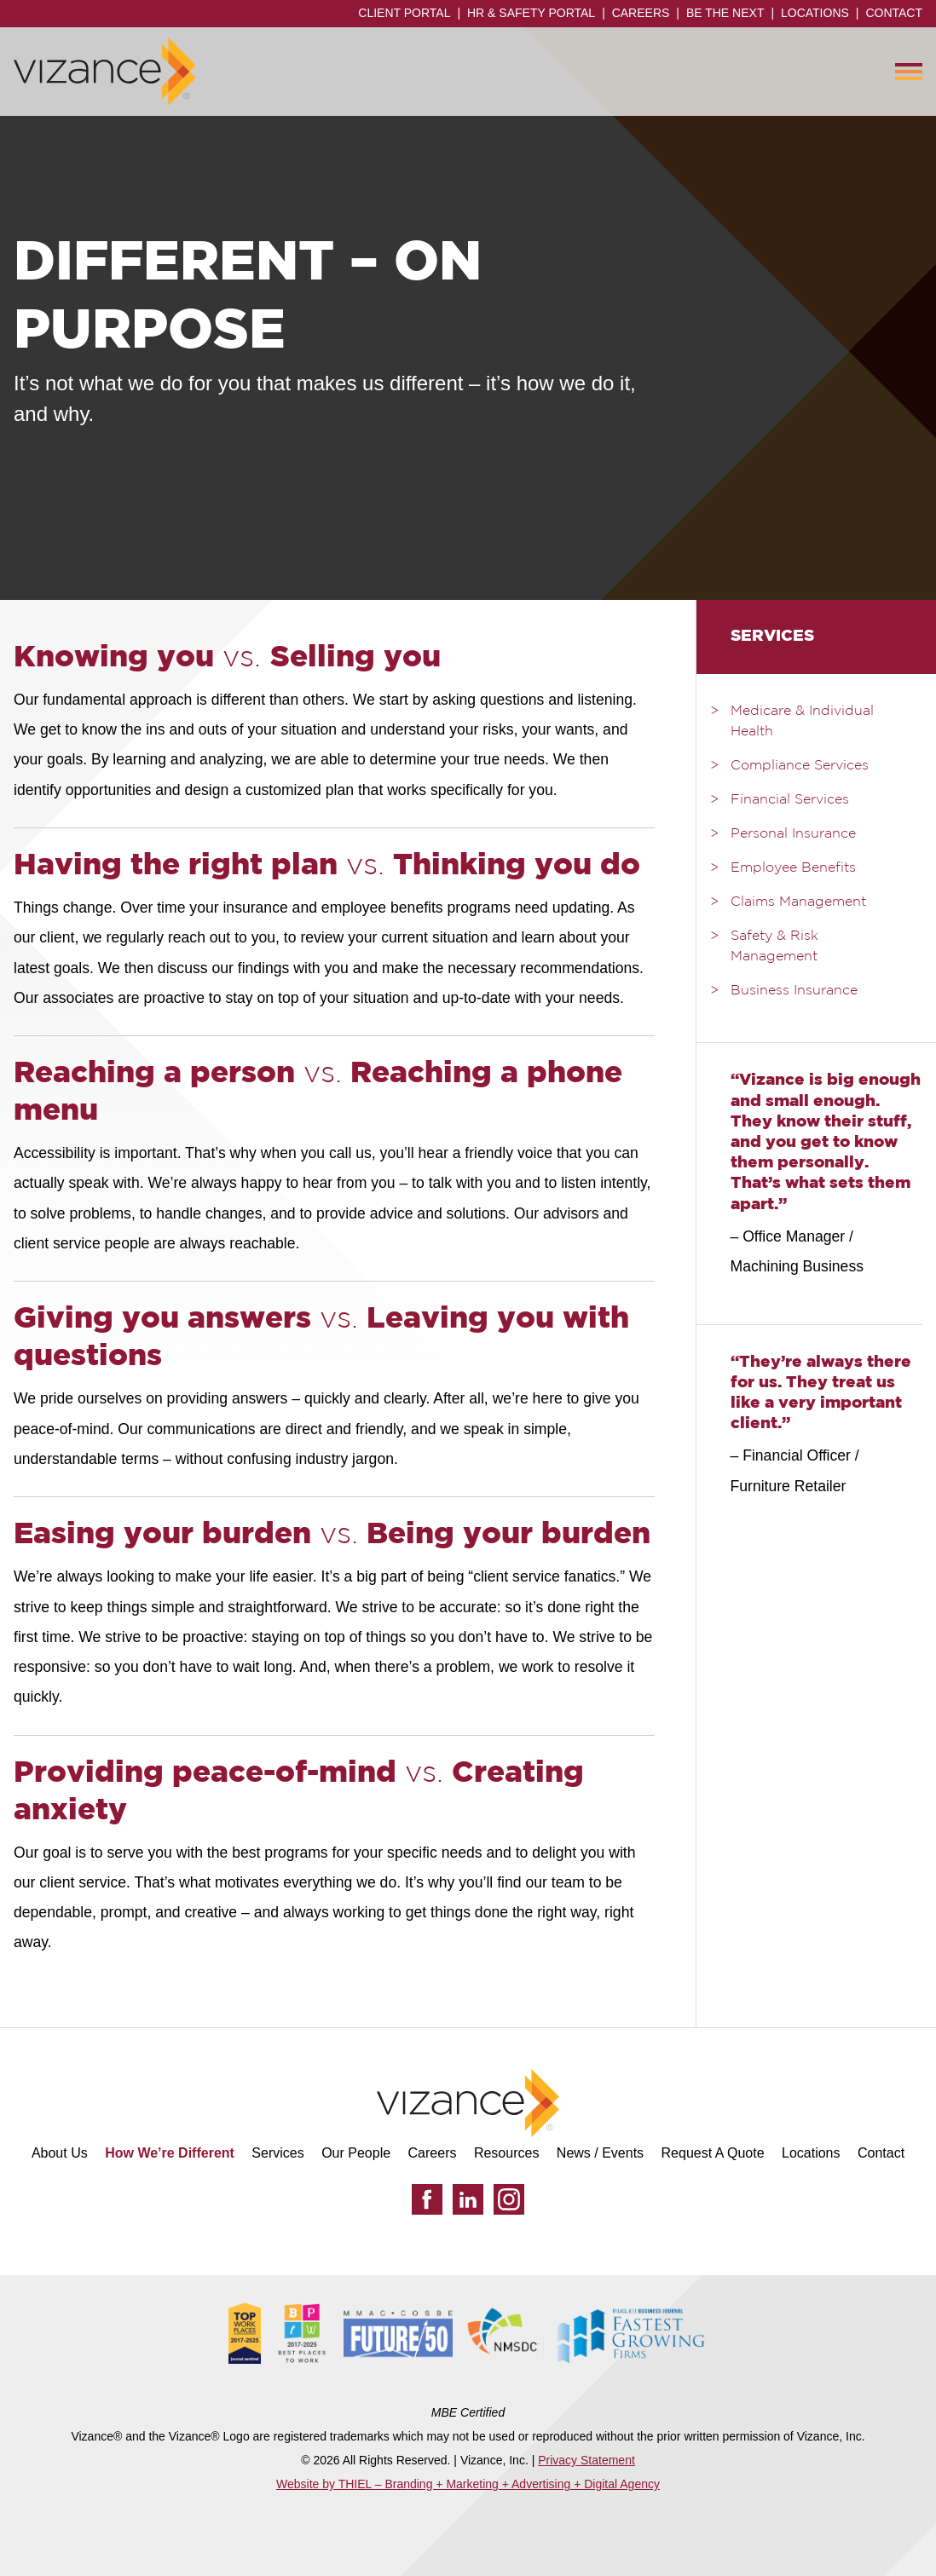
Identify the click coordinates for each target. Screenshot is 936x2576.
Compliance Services (800, 766)
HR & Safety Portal (531, 13)
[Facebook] (427, 2199)
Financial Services (790, 800)
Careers (641, 13)
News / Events (600, 2153)
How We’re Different (169, 2153)
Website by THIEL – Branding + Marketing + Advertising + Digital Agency (468, 2484)
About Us (60, 2153)
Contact (893, 13)
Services (277, 2153)
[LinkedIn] (468, 2199)
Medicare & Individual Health (802, 722)
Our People (355, 2153)
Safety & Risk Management (774, 947)
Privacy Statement (586, 2460)
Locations (815, 13)
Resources (506, 2153)
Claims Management (798, 902)
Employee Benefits (793, 868)
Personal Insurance (793, 834)
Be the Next (725, 13)
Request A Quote (713, 2153)
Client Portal (404, 13)
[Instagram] (509, 2199)
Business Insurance (794, 991)
